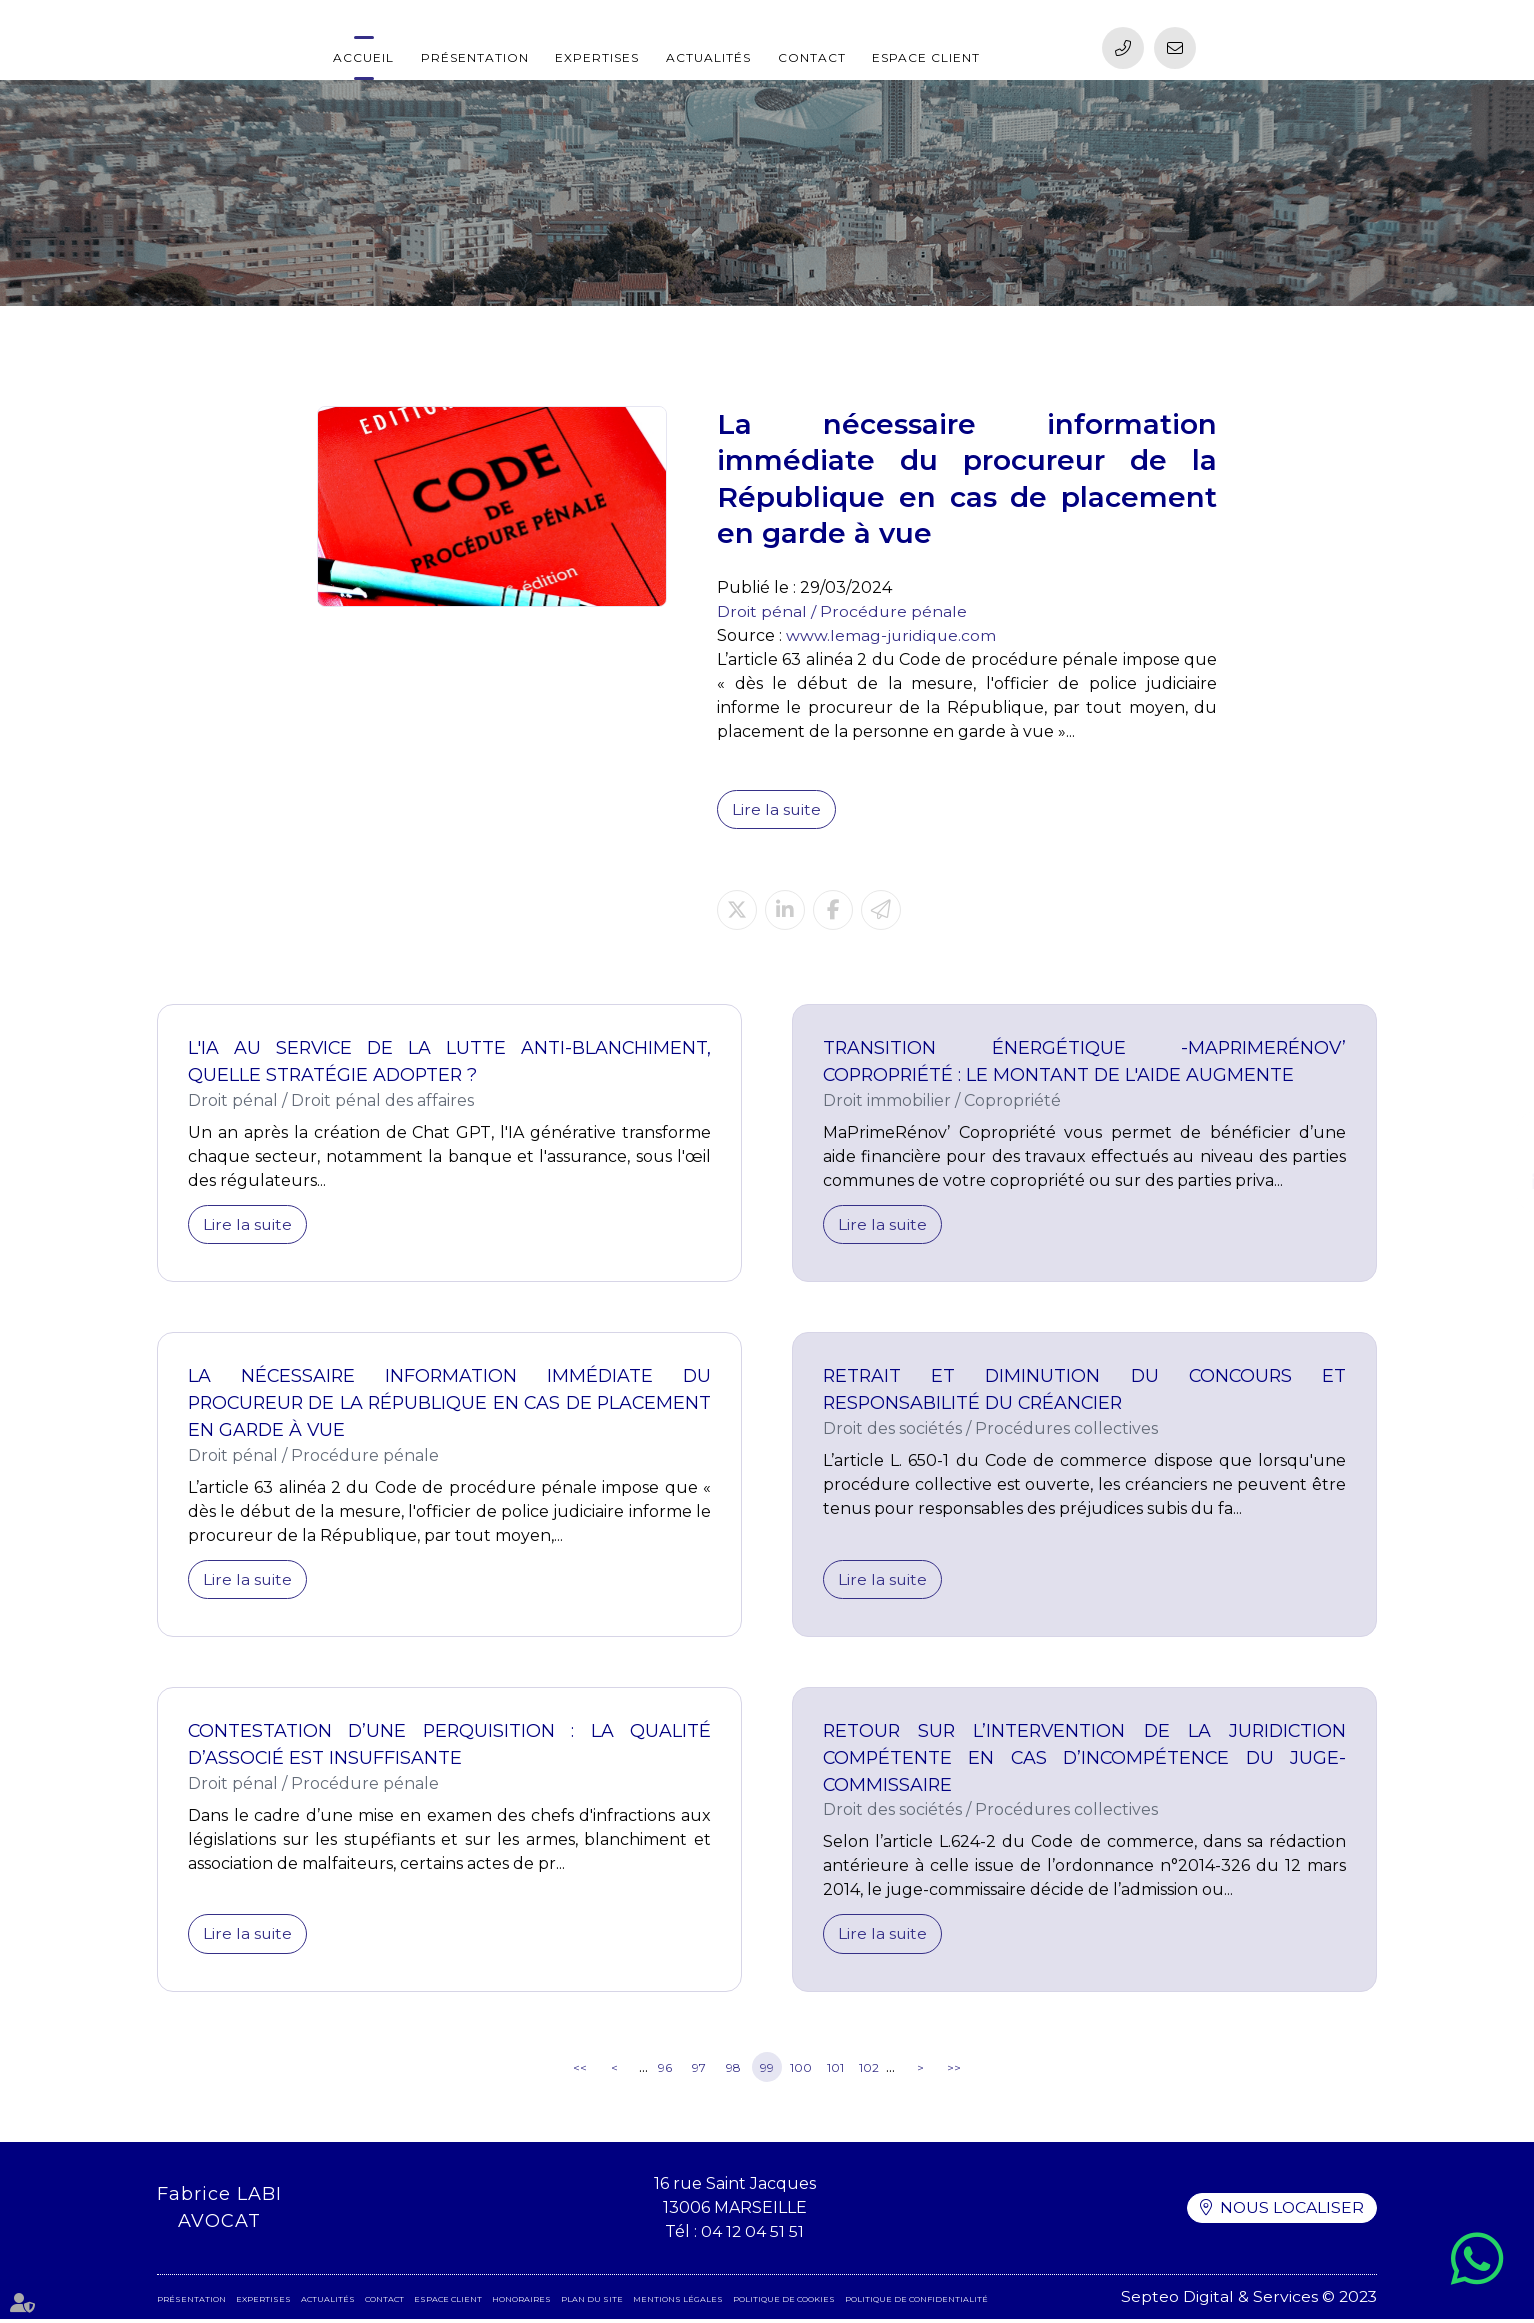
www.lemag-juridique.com (892, 635)
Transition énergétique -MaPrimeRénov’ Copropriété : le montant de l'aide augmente (1084, 1062)
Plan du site (592, 2303)
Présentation (475, 57)
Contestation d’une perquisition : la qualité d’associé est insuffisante (449, 1747)
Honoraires (521, 2303)
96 (665, 2070)
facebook (1494, 1142)
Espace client (926, 57)
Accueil (363, 57)
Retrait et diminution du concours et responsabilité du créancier (1084, 1391)
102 (869, 2070)
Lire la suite (777, 809)
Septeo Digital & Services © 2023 (1247, 2300)
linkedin (1494, 1182)
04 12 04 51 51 (752, 2235)
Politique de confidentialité (916, 2303)
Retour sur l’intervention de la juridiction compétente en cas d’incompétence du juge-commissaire (1084, 1761)
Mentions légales (678, 2303)
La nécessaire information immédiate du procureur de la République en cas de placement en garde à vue (449, 1405)
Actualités (708, 57)
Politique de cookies (784, 2303)
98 (733, 2070)
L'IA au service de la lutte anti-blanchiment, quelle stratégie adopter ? (449, 1062)
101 (835, 2070)
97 (699, 2070)
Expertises (597, 57)
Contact (812, 57)
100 (801, 2070)
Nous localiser (1291, 2211)
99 (767, 2070)
